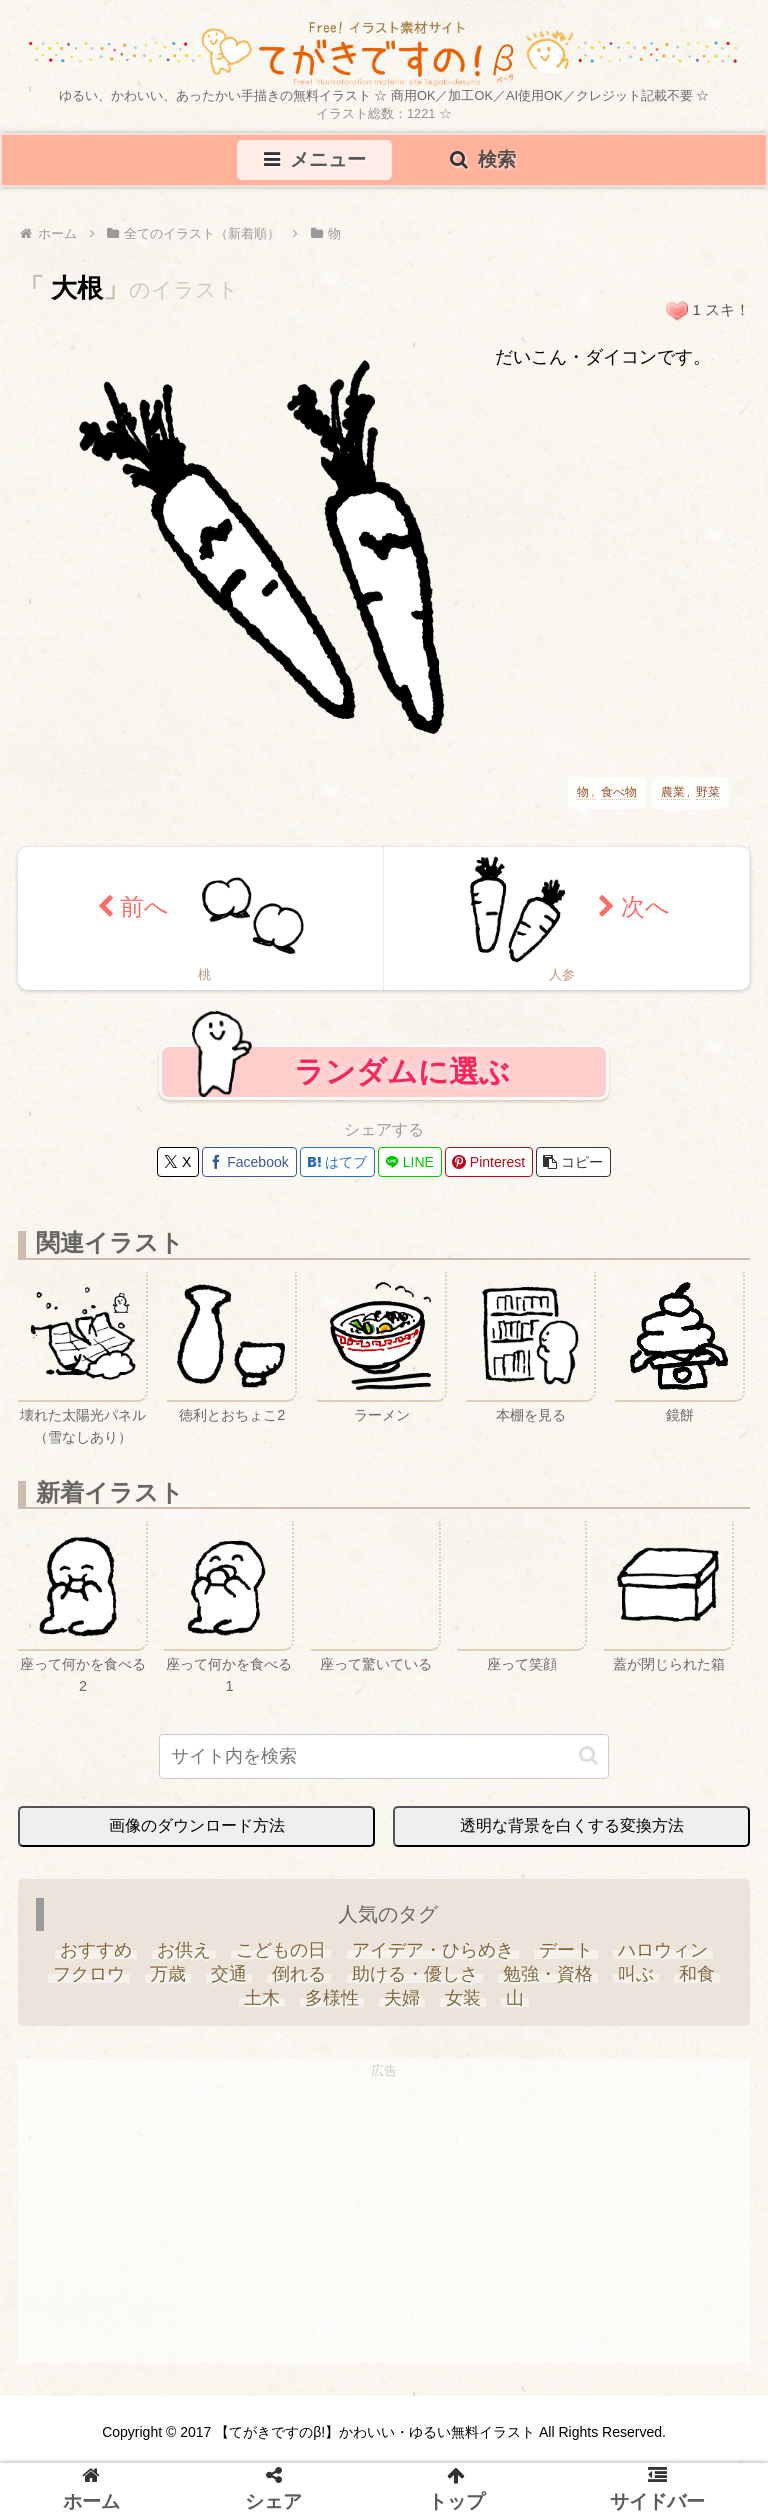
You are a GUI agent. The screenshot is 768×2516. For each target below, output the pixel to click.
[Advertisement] (384, 2229)
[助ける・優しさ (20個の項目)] (414, 1980)
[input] (384, 1762)
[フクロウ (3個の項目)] (88, 1980)
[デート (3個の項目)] (565, 1956)
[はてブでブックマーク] (337, 1168)
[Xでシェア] (178, 1168)
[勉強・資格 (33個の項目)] (547, 1980)
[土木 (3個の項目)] (261, 2004)
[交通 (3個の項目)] (229, 1980)
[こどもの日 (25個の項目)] (281, 1956)
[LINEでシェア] (410, 1168)
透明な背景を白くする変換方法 (572, 1831)
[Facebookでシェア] (249, 1168)
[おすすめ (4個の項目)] (95, 1956)
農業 (673, 794)
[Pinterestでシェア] (489, 1168)
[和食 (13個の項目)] (697, 1980)
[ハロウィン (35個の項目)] (662, 1956)
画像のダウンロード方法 (197, 1831)
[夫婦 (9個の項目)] (401, 2004)
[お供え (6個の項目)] (184, 1956)
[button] (573, 1168)
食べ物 (619, 794)
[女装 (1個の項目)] (463, 2004)
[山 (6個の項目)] (515, 2004)
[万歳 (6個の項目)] (167, 1980)
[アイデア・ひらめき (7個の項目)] (432, 1956)
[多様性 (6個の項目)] (331, 2004)
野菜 (708, 794)
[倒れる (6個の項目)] (299, 1980)
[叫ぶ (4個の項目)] (635, 1980)
